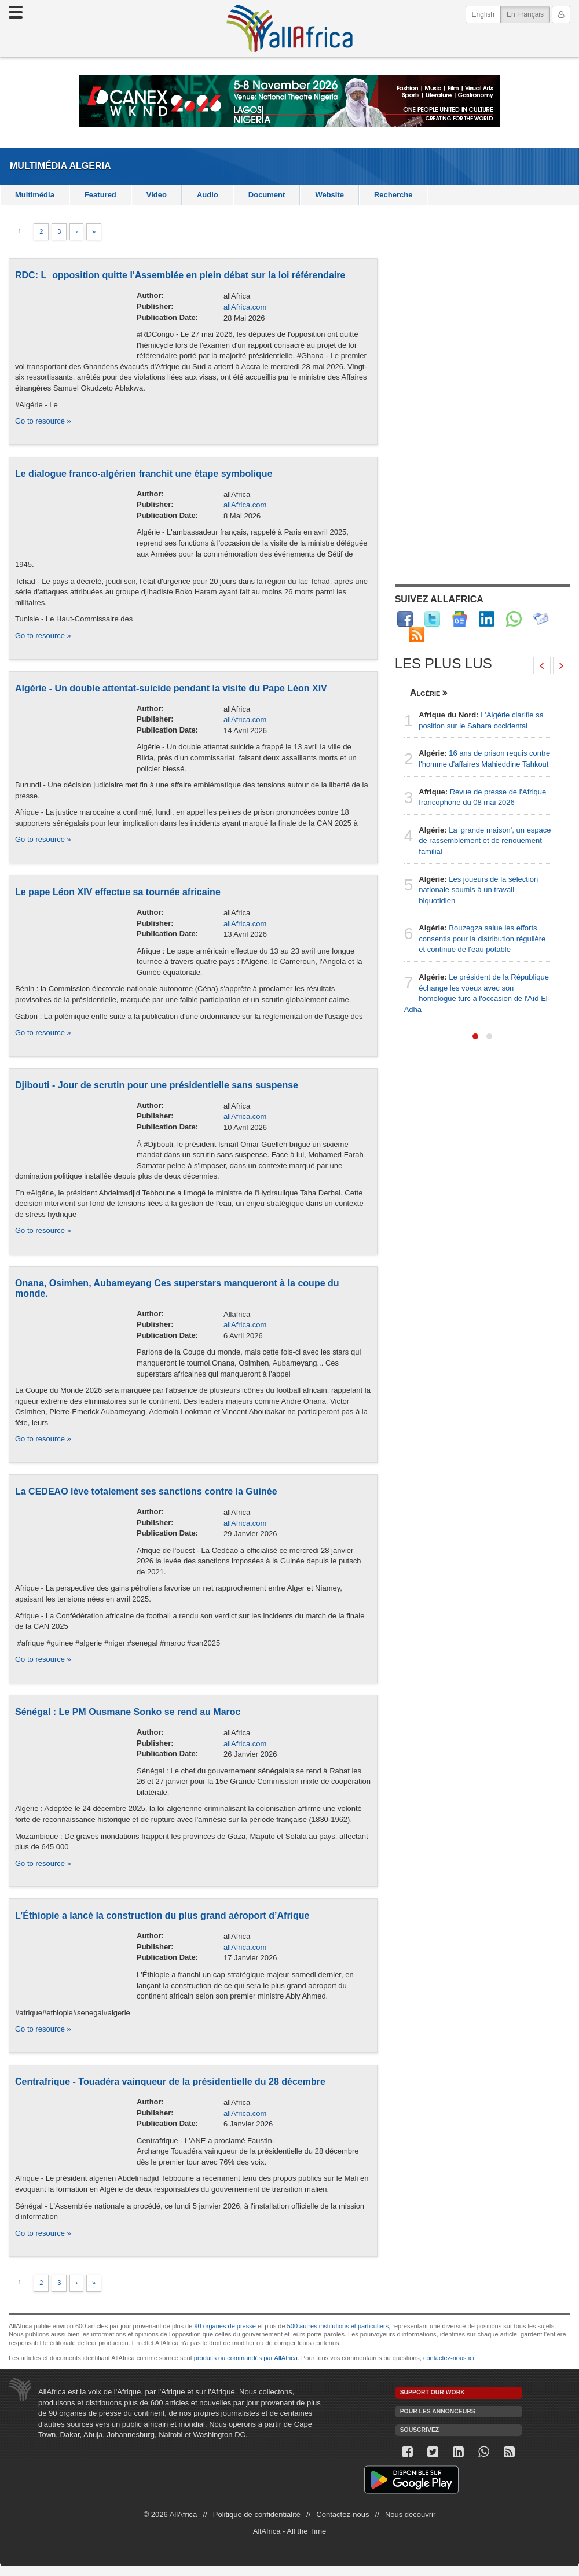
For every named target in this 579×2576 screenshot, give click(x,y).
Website (329, 194)
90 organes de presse (224, 2326)
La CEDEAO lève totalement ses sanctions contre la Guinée (146, 1491)
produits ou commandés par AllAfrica (246, 2357)
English (483, 14)
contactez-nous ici (448, 2357)
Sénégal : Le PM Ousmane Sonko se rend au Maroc (127, 1712)
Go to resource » (43, 421)
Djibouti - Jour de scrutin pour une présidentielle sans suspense (156, 1085)
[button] (475, 1036)
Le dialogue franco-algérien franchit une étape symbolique (144, 474)
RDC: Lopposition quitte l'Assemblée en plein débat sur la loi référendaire (180, 275)
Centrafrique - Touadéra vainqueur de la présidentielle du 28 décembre (170, 2081)
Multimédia (38, 166)
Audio (207, 194)
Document (266, 194)
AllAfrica (289, 28)
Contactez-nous (342, 2514)
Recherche (393, 194)
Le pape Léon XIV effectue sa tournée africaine (118, 892)
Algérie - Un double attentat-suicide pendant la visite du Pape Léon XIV (171, 688)
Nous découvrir (410, 2514)
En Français (528, 14)
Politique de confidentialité (257, 2514)
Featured (100, 194)
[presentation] (542, 665)
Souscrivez (419, 2430)
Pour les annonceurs (437, 2411)
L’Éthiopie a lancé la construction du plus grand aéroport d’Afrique (162, 1915)
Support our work (432, 2392)
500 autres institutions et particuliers (338, 2326)
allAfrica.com (244, 307)
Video (156, 194)
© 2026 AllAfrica (170, 2514)
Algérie (425, 692)
